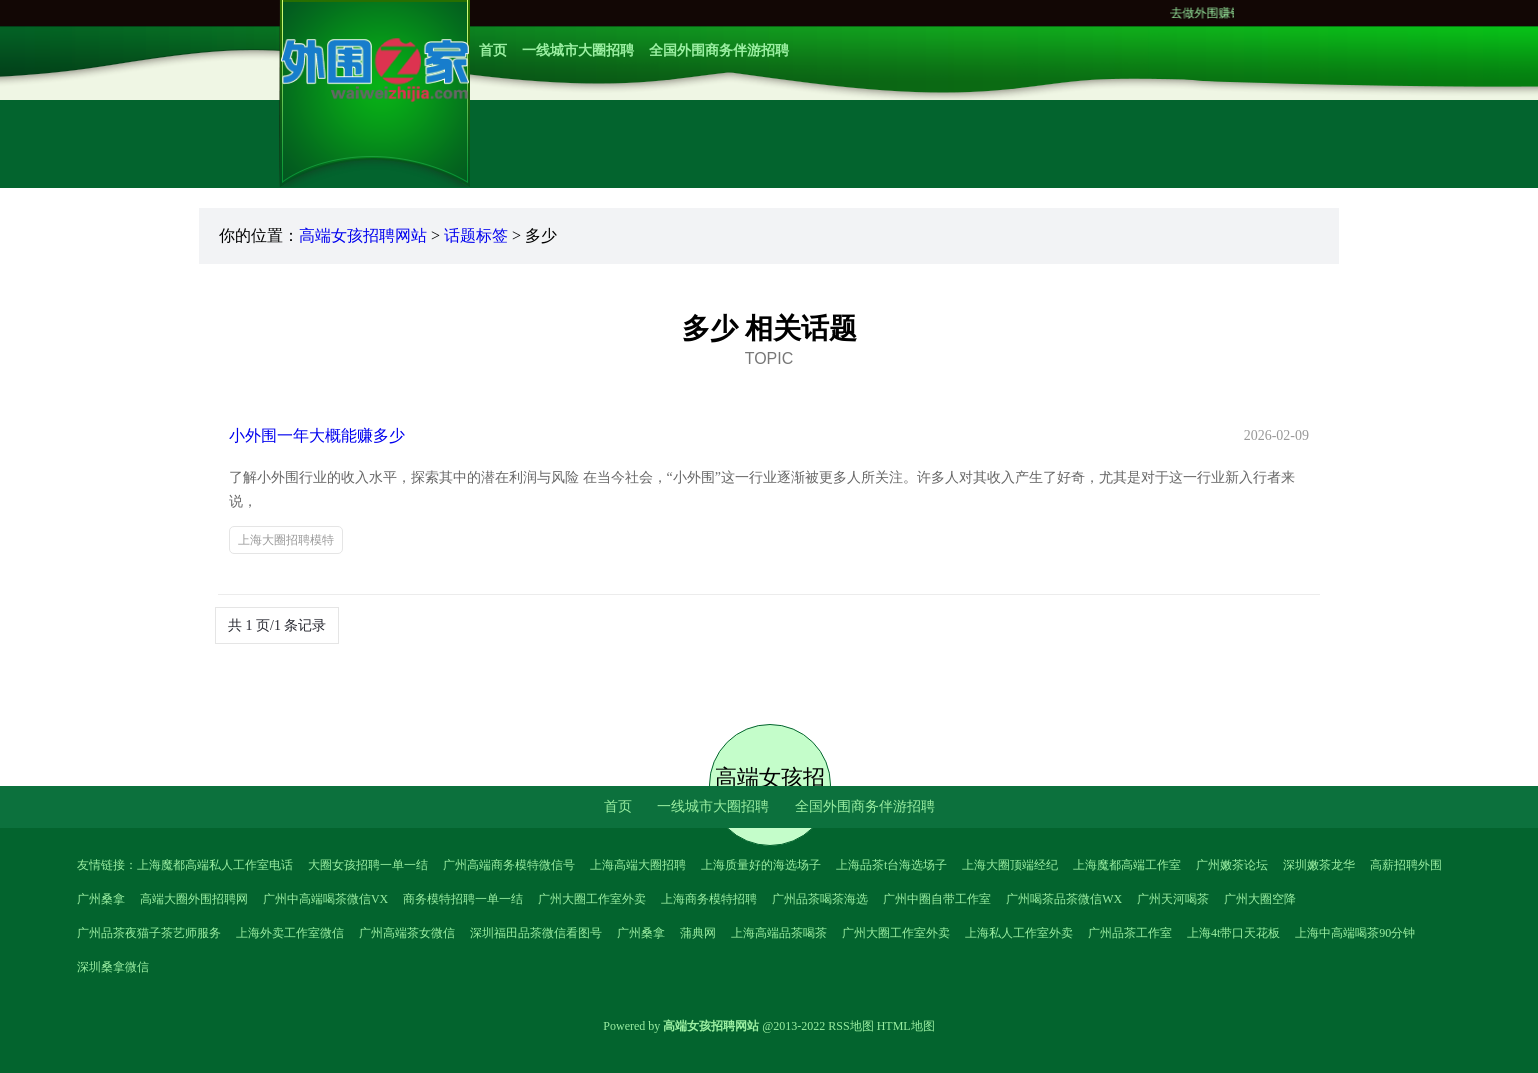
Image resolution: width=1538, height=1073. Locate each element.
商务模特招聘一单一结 (463, 899)
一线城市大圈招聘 (578, 50)
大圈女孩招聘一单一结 (368, 865)
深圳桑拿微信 (113, 967)
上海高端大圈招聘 (638, 865)
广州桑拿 (101, 899)
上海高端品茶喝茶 (779, 933)
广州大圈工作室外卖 (592, 899)
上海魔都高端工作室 (1127, 865)
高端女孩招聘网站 (363, 235)
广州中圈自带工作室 (937, 899)
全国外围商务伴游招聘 (719, 50)
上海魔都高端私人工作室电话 (215, 865)
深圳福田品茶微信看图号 (536, 933)
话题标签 (476, 235)
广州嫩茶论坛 (1232, 865)
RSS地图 (850, 1026)
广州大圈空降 (1260, 899)
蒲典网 (698, 933)
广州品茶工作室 (1130, 933)
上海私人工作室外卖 (1019, 933)
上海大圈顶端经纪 (1010, 865)
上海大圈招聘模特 (286, 540)
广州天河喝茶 (1173, 899)
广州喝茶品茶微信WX (1064, 899)
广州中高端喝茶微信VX (325, 899)
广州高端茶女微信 (407, 933)
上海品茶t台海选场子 (891, 865)
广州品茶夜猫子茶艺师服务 (149, 933)
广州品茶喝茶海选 (820, 899)
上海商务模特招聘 (709, 899)
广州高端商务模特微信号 (509, 865)
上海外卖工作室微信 (290, 933)
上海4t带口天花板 (1233, 933)
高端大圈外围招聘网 (194, 899)
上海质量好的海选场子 (761, 865)
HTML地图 (906, 1026)
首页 (493, 50)
